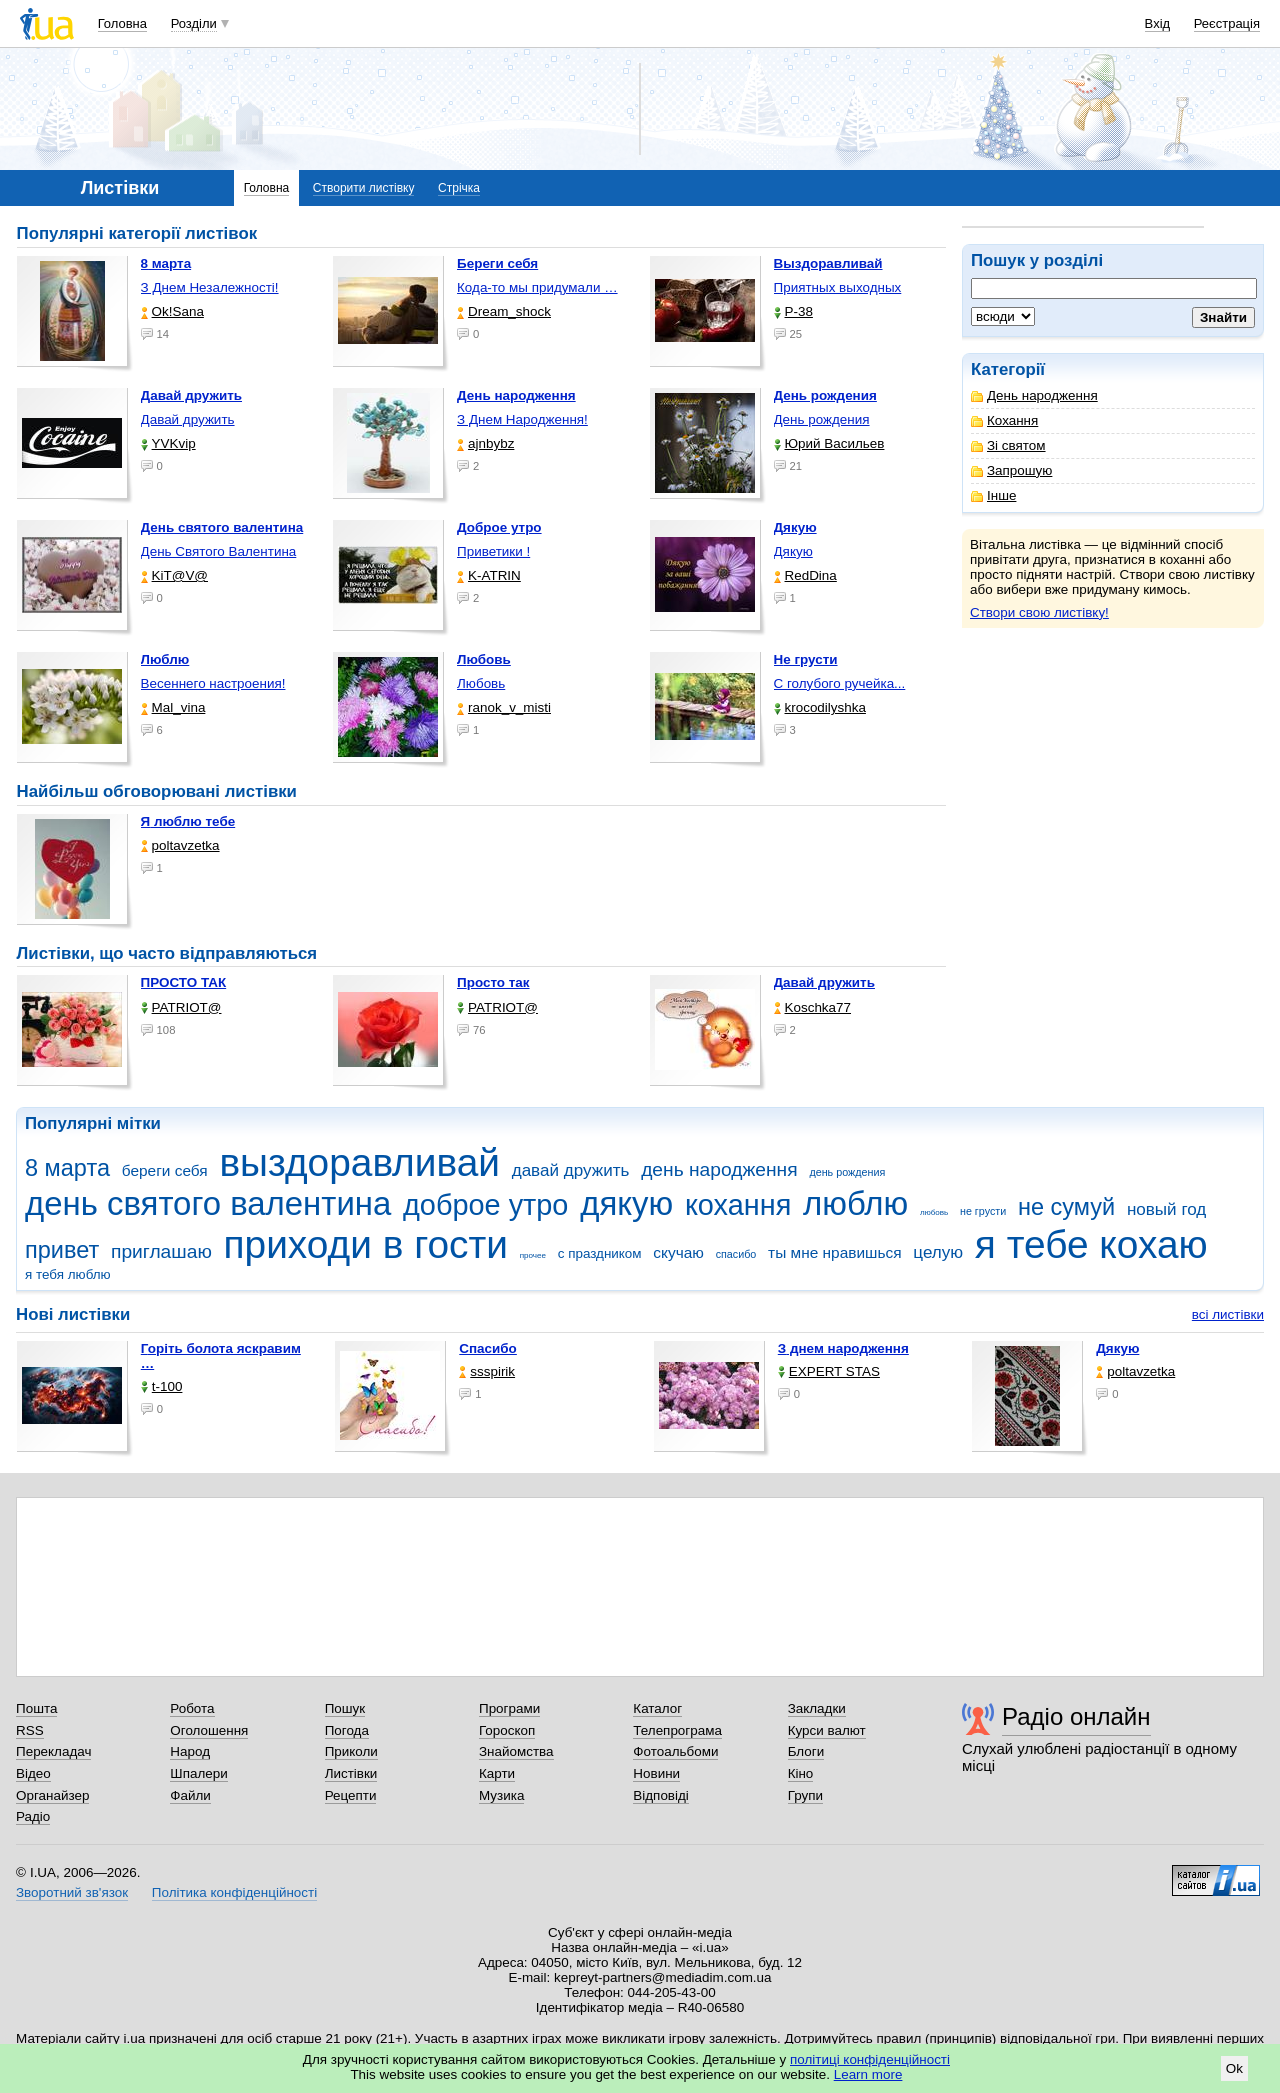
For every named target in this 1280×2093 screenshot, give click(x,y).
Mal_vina (173, 707)
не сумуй (1066, 1207)
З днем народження (843, 1348)
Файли (190, 1795)
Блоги (806, 1751)
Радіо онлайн (1076, 1716)
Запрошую (1011, 470)
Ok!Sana (172, 311)
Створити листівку (364, 188)
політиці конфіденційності (870, 2059)
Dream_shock (504, 311)
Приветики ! (493, 551)
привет (62, 1250)
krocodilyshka (820, 707)
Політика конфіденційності (234, 1892)
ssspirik (487, 1371)
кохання (738, 1205)
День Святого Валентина (219, 551)
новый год (1166, 1209)
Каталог (657, 1708)
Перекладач (53, 1751)
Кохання (1004, 420)
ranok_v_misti (504, 707)
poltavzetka (180, 845)
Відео (33, 1773)
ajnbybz (485, 443)
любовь (934, 1212)
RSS (30, 1730)
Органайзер (52, 1795)
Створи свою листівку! (1039, 612)
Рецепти (351, 1795)
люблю (855, 1203)
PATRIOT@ (181, 1007)
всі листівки (1228, 1314)
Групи (805, 1795)
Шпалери (198, 1773)
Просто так (493, 982)
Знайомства (516, 1751)
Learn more (868, 2074)
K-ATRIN (489, 575)
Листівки (351, 1773)
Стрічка (459, 188)
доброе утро (485, 1205)
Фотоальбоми (675, 1751)
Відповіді (661, 1795)
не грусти (983, 1211)
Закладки (817, 1708)
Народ (190, 1751)
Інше (993, 495)
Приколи (351, 1751)
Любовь (481, 683)
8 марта (67, 1168)
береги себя (165, 1170)
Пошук (345, 1708)
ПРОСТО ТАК (184, 982)
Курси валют (827, 1730)
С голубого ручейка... (840, 683)
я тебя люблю (68, 1274)
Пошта (36, 1708)
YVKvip (168, 443)
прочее (533, 1255)
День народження (1034, 395)
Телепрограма (677, 1730)
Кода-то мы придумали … (537, 287)
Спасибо (488, 1348)
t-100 (162, 1386)
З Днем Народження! (522, 419)
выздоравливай (359, 1162)
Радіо (33, 1816)
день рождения (847, 1172)
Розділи (194, 23)
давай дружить (571, 1170)
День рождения (822, 419)
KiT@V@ (174, 575)
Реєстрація (1227, 23)
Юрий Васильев (829, 443)
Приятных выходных (838, 287)
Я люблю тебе (188, 821)
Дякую (793, 551)
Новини (656, 1773)
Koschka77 (813, 1007)
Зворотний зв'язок (72, 1892)
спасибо (736, 1254)
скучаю (678, 1252)
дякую (626, 1203)
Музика (501, 1795)
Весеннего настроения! (213, 683)
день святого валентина (208, 1203)
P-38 (793, 311)
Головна (122, 23)
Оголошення (209, 1730)
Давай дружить (188, 419)
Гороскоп (507, 1730)
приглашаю (161, 1251)
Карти (497, 1773)
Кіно (801, 1773)
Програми (509, 1708)
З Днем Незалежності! (210, 287)
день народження (719, 1169)
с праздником (600, 1253)
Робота (192, 1708)
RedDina (805, 575)
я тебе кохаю (1091, 1244)
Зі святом (1008, 445)
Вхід (1158, 23)
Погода (347, 1730)
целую (938, 1252)
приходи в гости (366, 1244)
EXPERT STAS (829, 1371)
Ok (1234, 2068)
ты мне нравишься (835, 1252)
